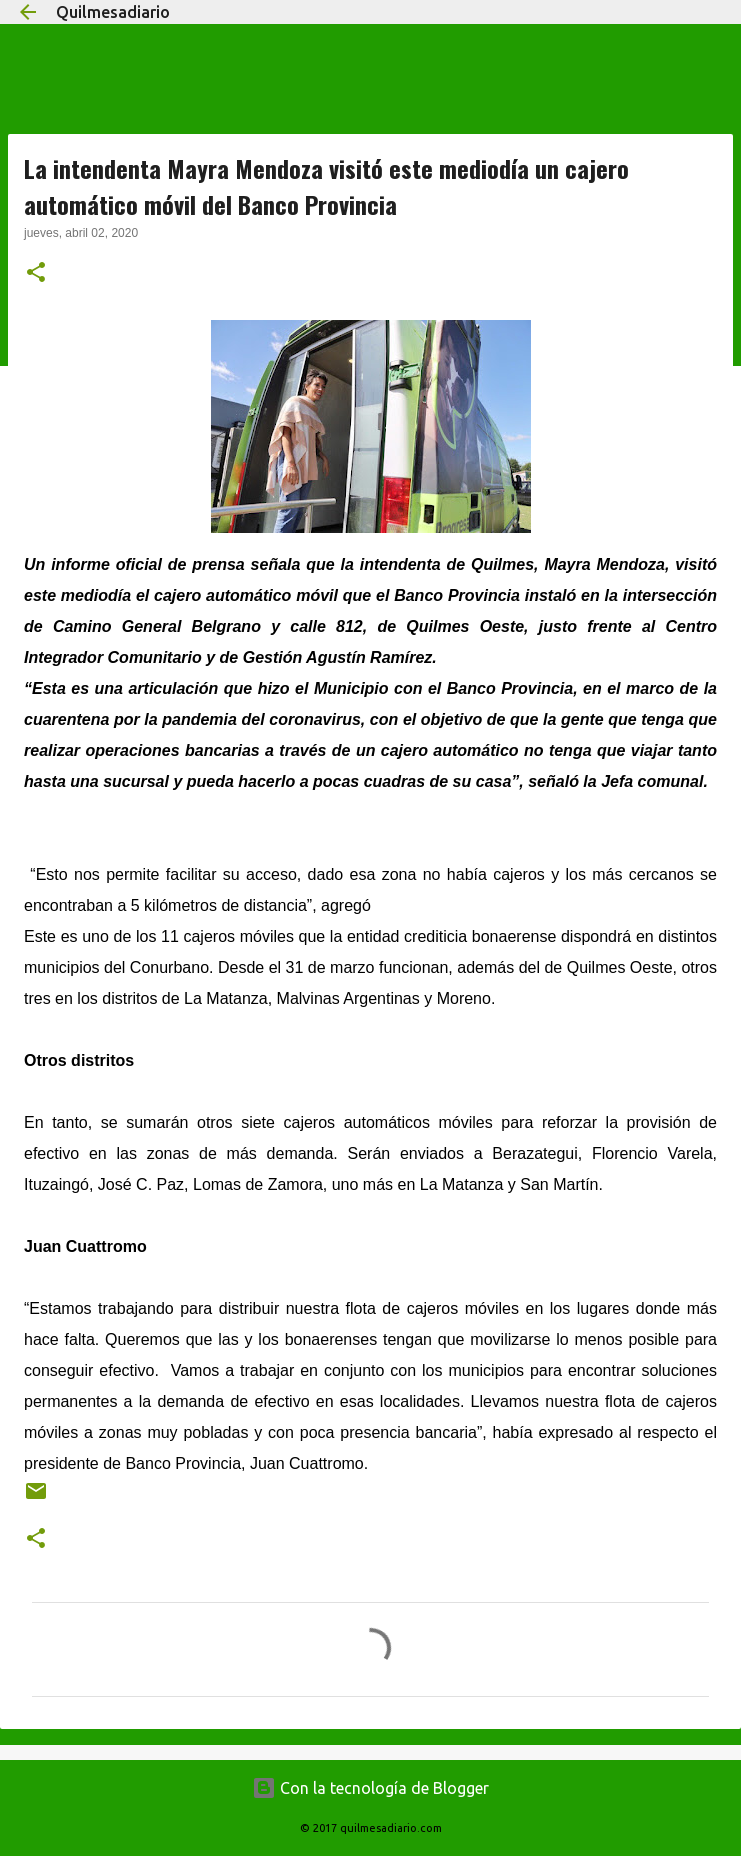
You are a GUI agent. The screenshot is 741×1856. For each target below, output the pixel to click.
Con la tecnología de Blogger (370, 1788)
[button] (36, 274)
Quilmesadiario (113, 12)
